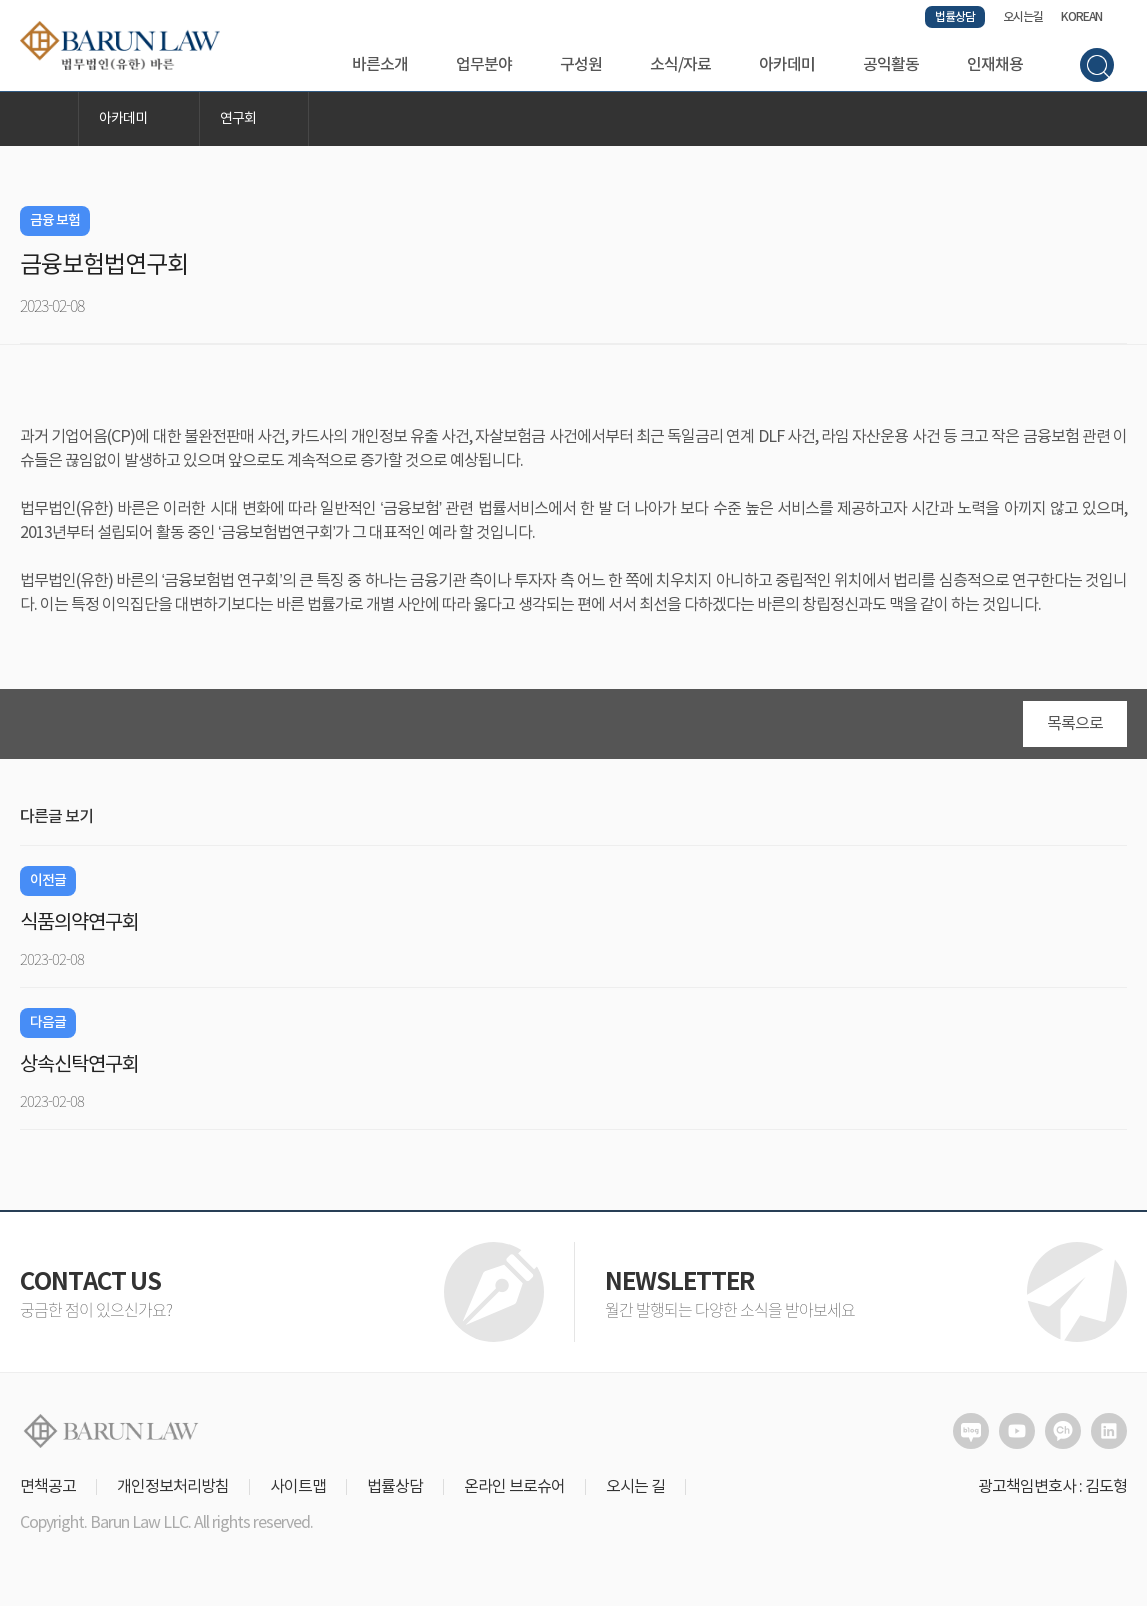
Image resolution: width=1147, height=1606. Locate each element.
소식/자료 (680, 65)
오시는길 (1023, 17)
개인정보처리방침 (173, 1492)
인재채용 (995, 65)
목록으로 (1075, 729)
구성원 (581, 65)
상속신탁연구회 (79, 1070)
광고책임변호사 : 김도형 (1052, 1492)
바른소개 (380, 65)
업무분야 (484, 65)
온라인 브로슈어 (514, 1492)
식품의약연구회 (79, 928)
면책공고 (48, 1492)
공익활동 (891, 65)
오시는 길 (635, 1492)
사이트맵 (298, 1492)
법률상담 (955, 17)
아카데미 (787, 65)
